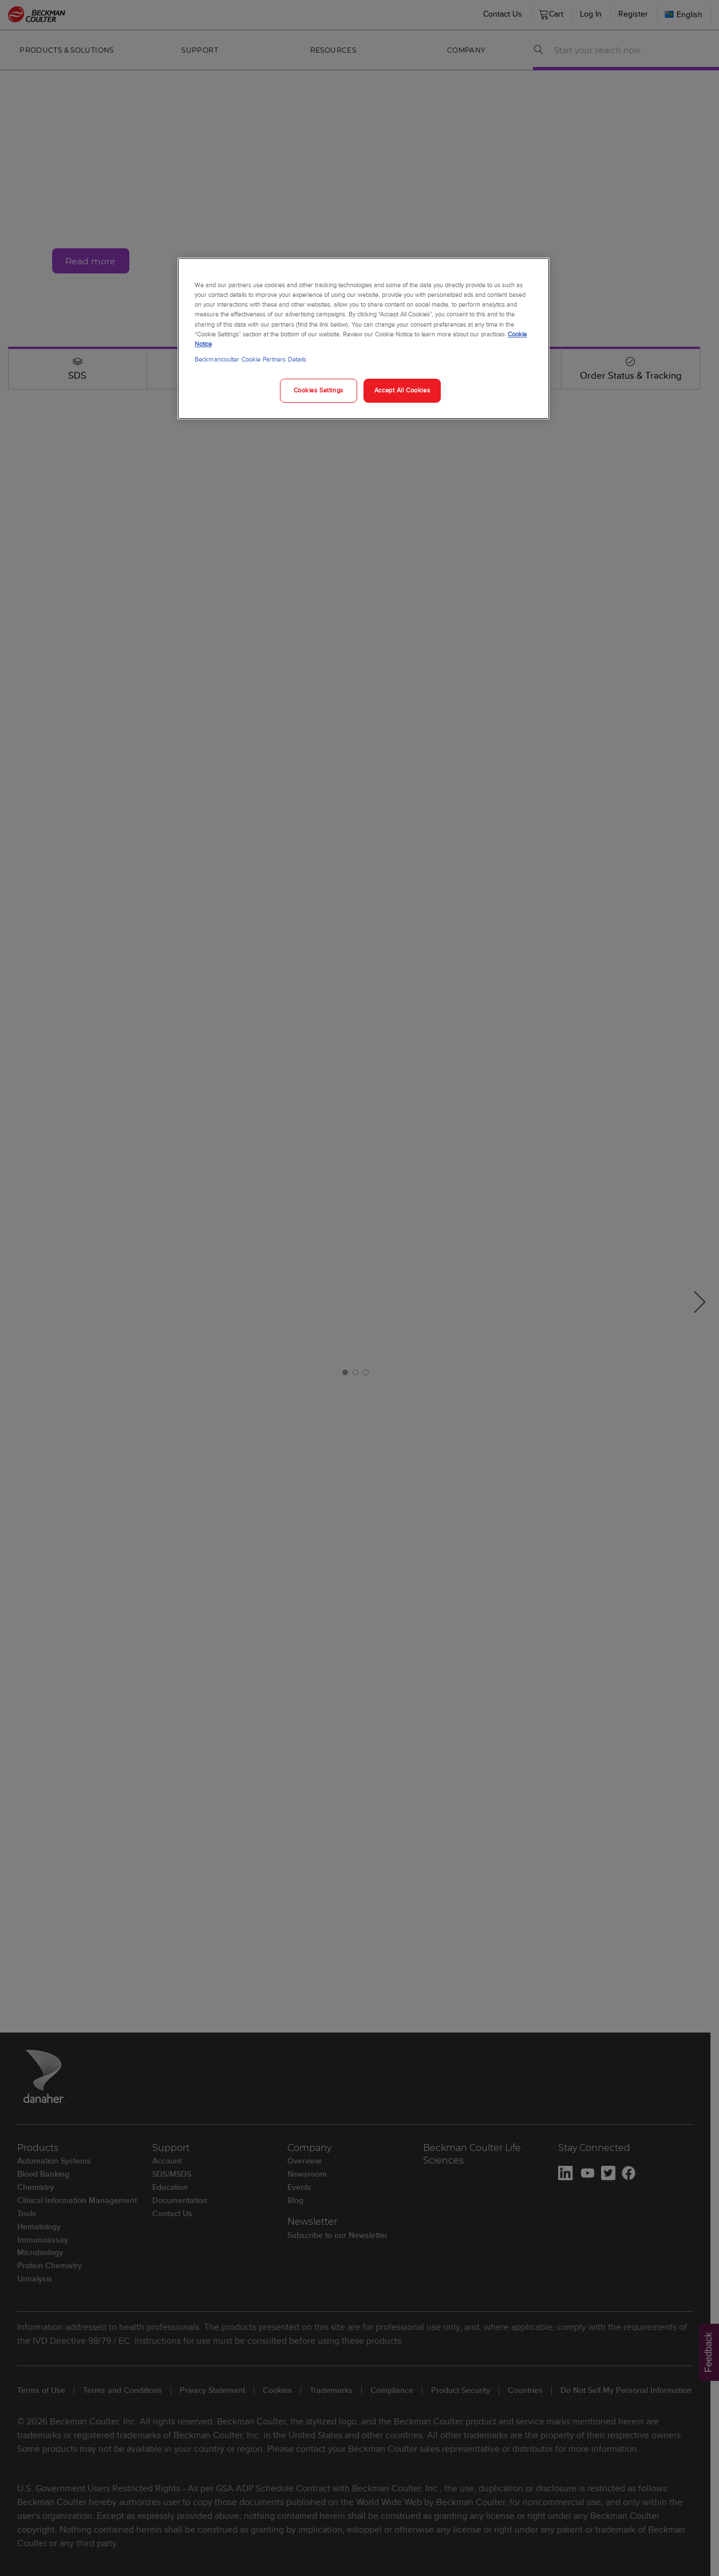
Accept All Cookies (402, 390)
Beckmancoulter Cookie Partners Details (250, 359)
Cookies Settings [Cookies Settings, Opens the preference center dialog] (318, 390)
